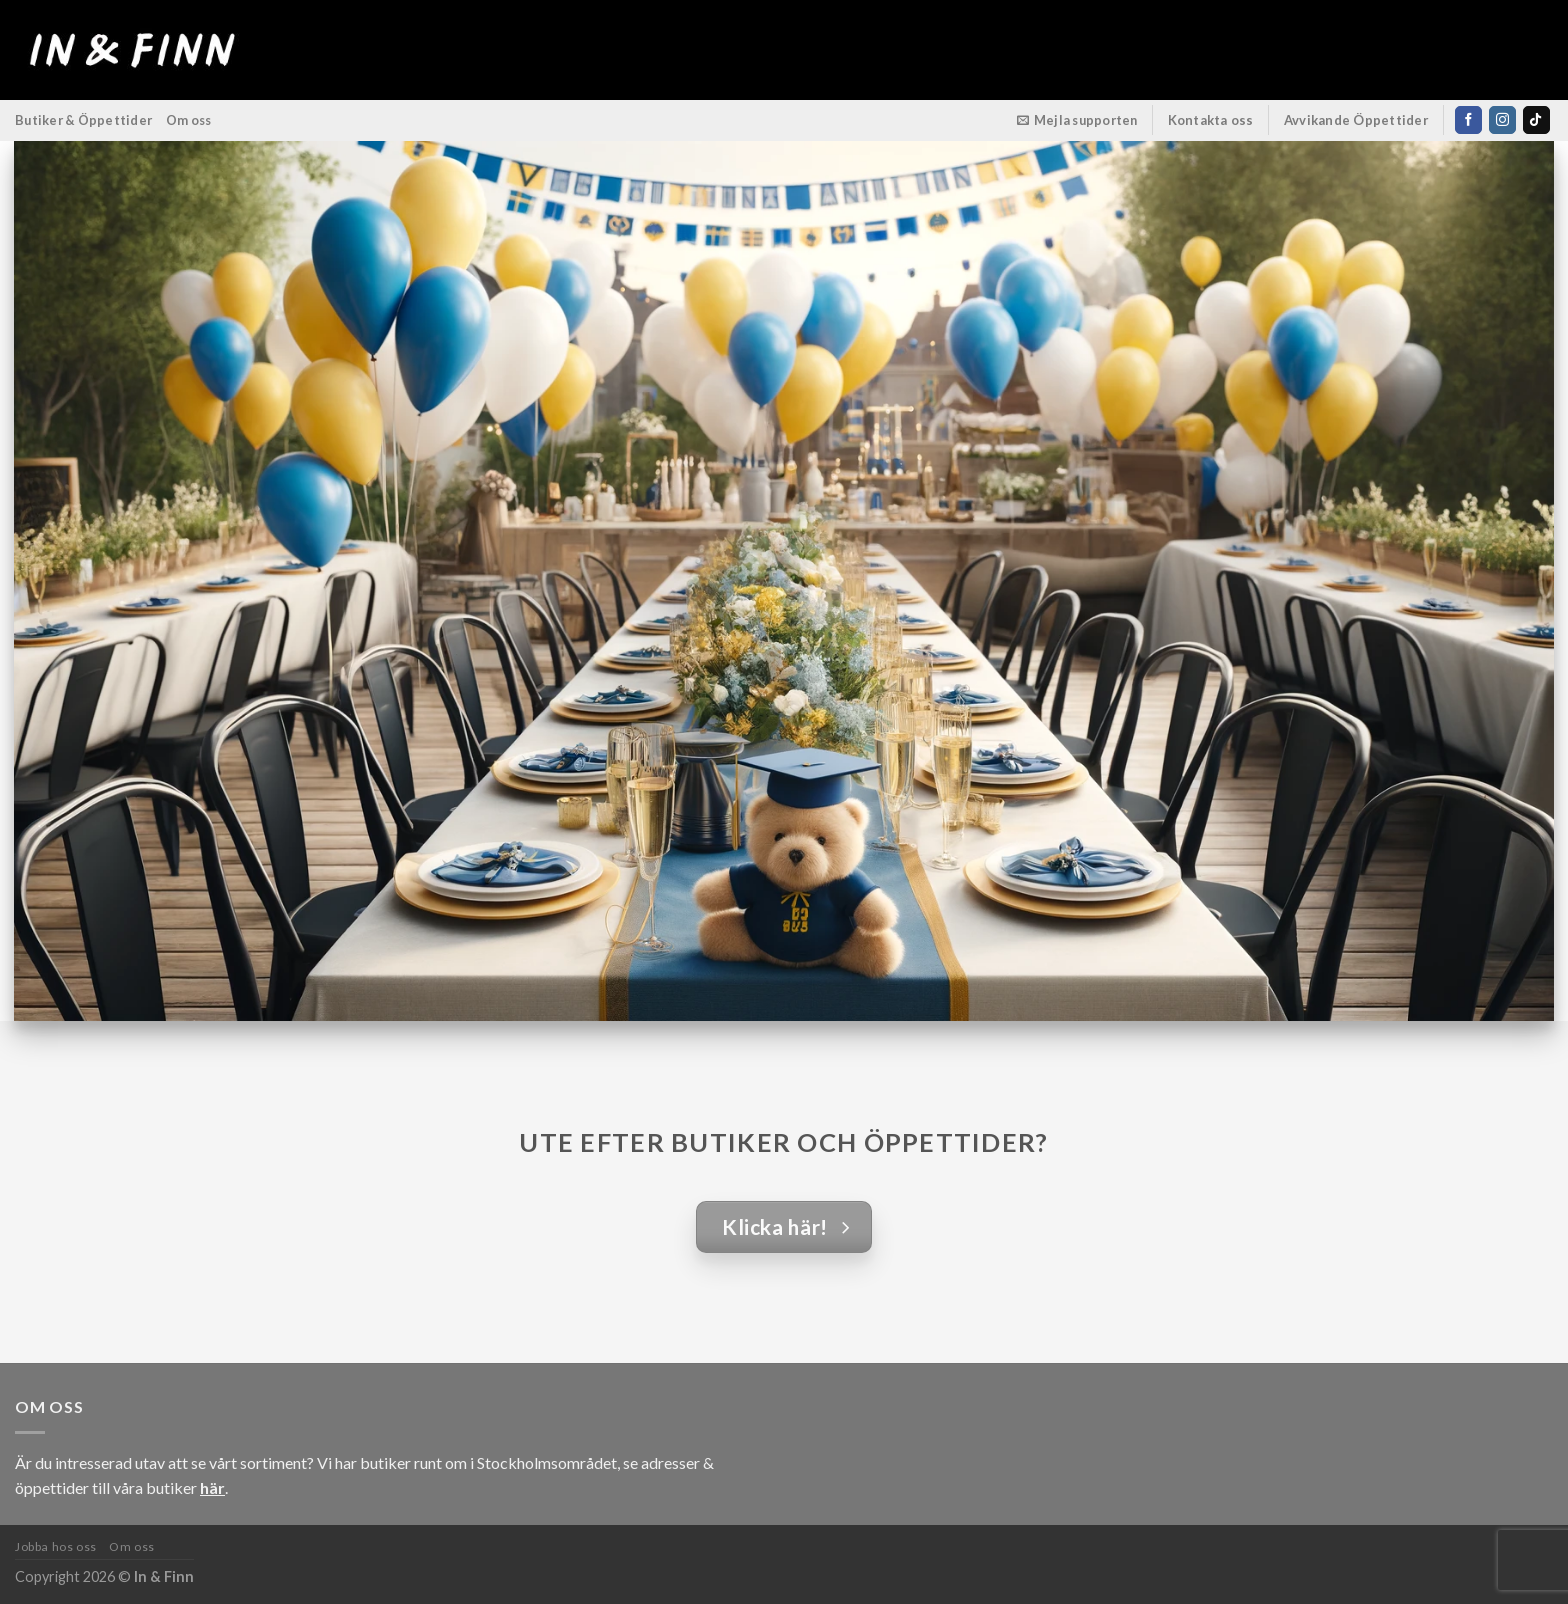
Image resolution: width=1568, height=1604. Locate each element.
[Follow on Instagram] (1502, 120)
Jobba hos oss (56, 1546)
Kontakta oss (1211, 120)
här (212, 1487)
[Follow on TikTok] (1536, 120)
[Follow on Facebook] (1468, 120)
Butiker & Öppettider (83, 120)
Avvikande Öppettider (1356, 120)
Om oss (189, 120)
